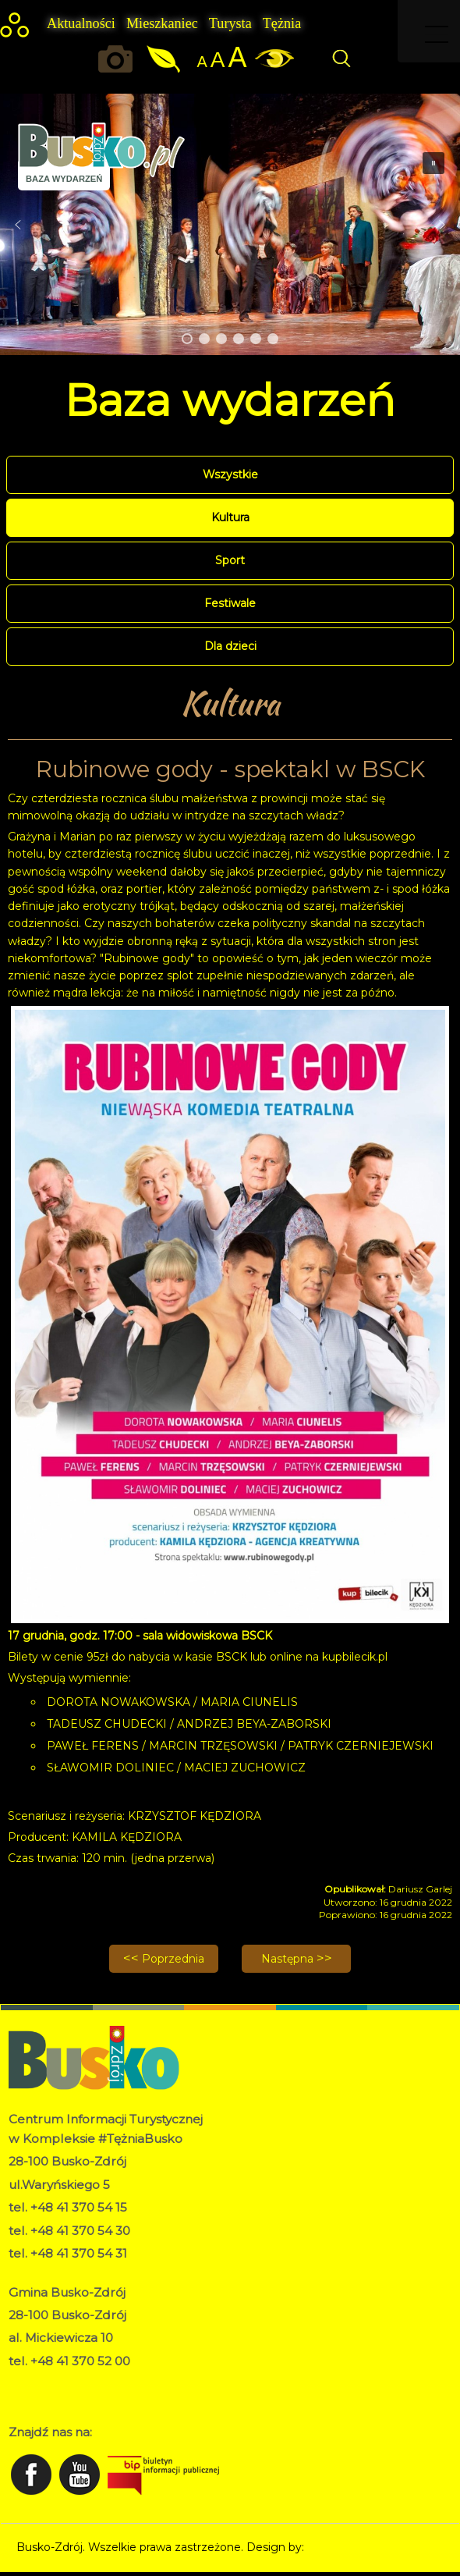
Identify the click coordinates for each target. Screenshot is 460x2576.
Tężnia (282, 23)
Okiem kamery (119, 58)
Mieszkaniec (162, 23)
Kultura (230, 517)
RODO (27, 2382)
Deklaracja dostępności (71, 2399)
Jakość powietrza (164, 58)
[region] (230, 224)
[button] (18, 225)
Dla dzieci (230, 646)
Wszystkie (230, 474)
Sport (230, 560)
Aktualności (81, 23)
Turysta (230, 23)
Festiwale (230, 603)
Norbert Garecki (350, 2547)
